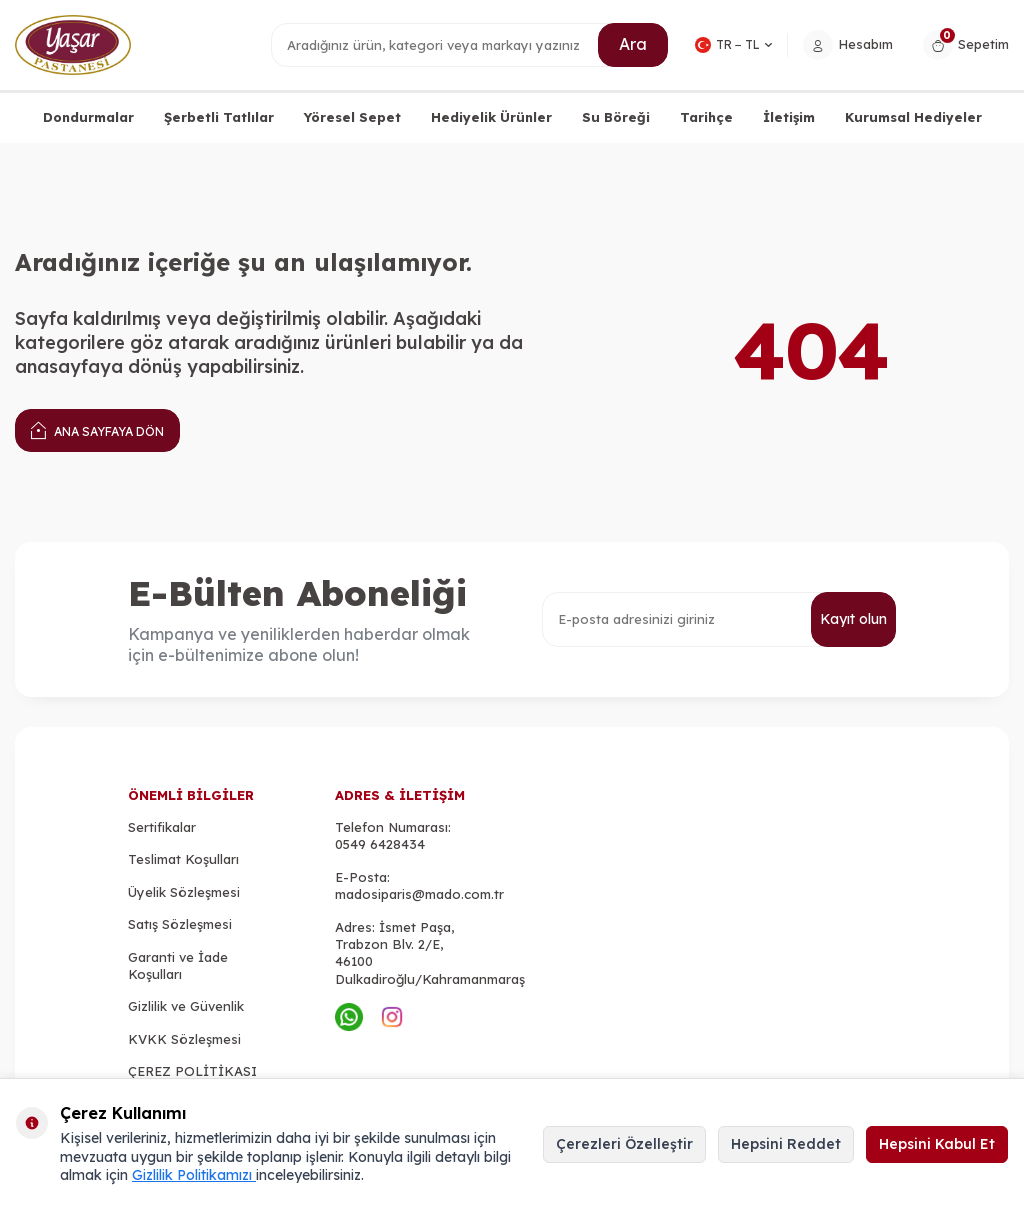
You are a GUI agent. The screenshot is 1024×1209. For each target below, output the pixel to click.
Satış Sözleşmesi (180, 924)
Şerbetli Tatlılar (219, 117)
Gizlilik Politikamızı (194, 1175)
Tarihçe (706, 117)
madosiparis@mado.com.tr (419, 894)
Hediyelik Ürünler (491, 117)
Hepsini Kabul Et (937, 1144)
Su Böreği (616, 117)
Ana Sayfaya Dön (97, 429)
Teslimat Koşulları (183, 859)
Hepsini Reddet (786, 1144)
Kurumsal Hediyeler (913, 117)
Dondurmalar (88, 117)
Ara (633, 44)
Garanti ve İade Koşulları (178, 965)
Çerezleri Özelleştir (624, 1144)
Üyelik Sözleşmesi (184, 892)
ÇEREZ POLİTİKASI (192, 1071)
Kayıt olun (853, 619)
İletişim (789, 117)
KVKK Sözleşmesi (184, 1039)
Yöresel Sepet (352, 117)
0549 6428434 (380, 844)
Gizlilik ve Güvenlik (186, 1006)
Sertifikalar (162, 827)
